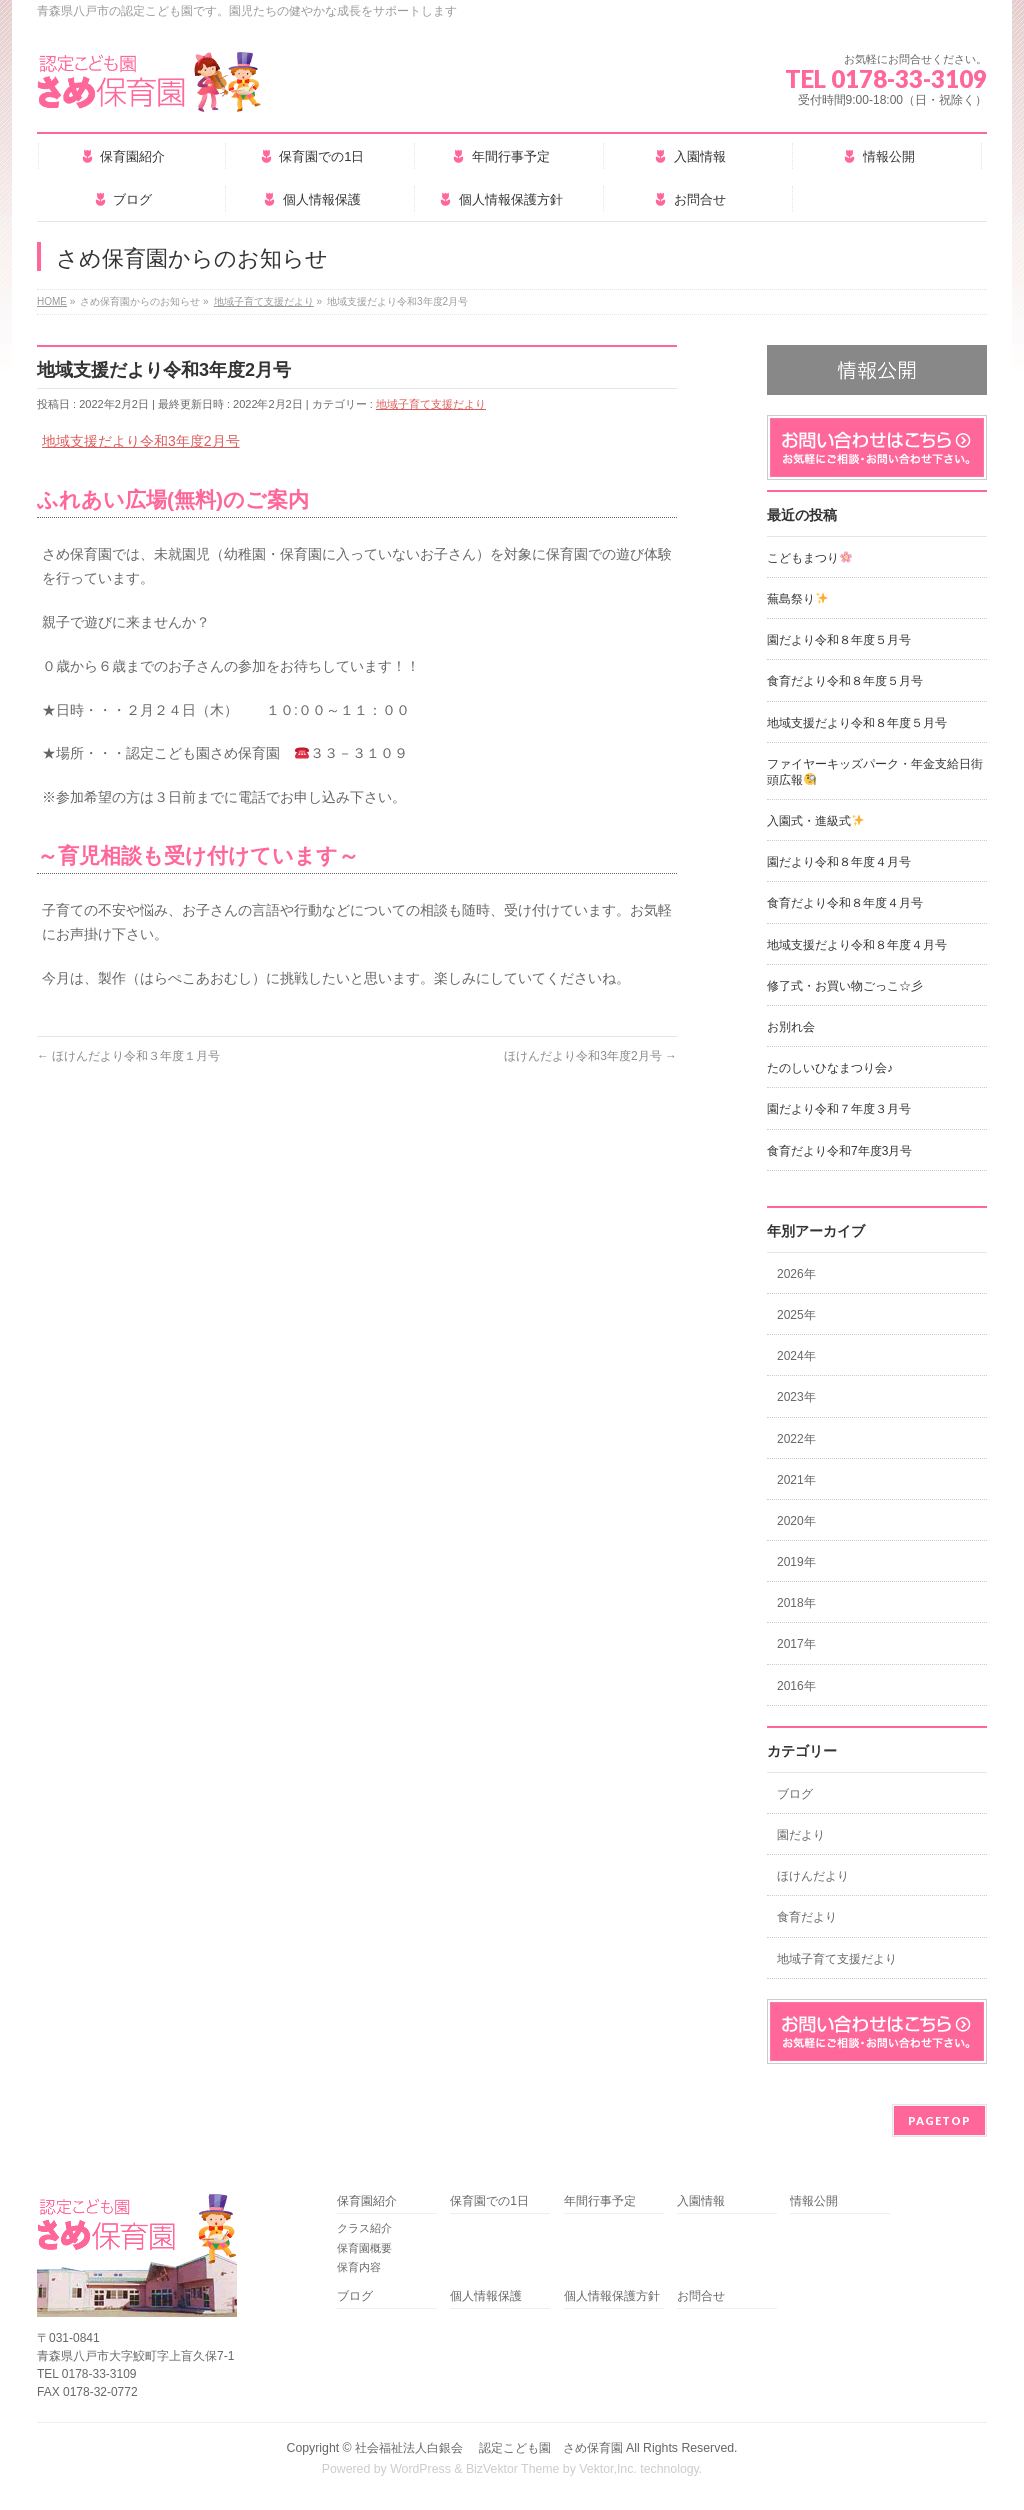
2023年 (796, 1397)
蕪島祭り (797, 599)
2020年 (796, 1521)
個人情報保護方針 (612, 2296)
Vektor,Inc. (608, 2469)
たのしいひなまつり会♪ (830, 1068)
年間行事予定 (600, 2201)
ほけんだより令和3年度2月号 (590, 1056)
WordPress (420, 2469)
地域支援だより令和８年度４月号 (857, 945)
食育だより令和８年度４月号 (845, 903)
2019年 (796, 1562)
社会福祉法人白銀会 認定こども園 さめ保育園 (488, 2448)
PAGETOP (939, 2120)
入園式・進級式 (815, 821)
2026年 (796, 1274)
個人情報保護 (486, 2296)
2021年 (796, 1480)
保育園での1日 (489, 2201)
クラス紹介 (364, 2228)
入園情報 (701, 2201)
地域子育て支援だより (431, 404)
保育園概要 (364, 2248)
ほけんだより (813, 1876)
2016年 (796, 1686)
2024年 (796, 1356)
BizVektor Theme (513, 2469)
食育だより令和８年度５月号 (845, 681)
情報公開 (814, 2201)
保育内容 (359, 2267)
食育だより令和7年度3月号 (839, 1151)
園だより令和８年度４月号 (839, 862)
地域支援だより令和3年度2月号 (141, 441)
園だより (801, 1835)
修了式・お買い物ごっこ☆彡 (845, 986)
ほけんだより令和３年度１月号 (128, 1056)
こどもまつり (809, 558)
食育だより (807, 1917)
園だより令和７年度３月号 (839, 1109)
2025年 (796, 1315)
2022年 (796, 1439)
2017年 (796, 1644)
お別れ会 (791, 1027)
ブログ (795, 1794)
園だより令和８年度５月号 (839, 640)
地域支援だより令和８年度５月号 (857, 723)
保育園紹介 (367, 2201)
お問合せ (701, 2296)
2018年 (796, 1603)
